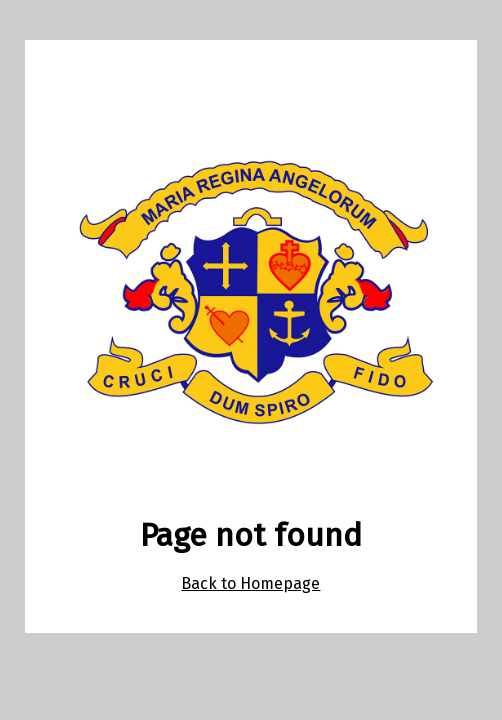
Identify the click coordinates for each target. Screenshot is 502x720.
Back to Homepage (250, 583)
